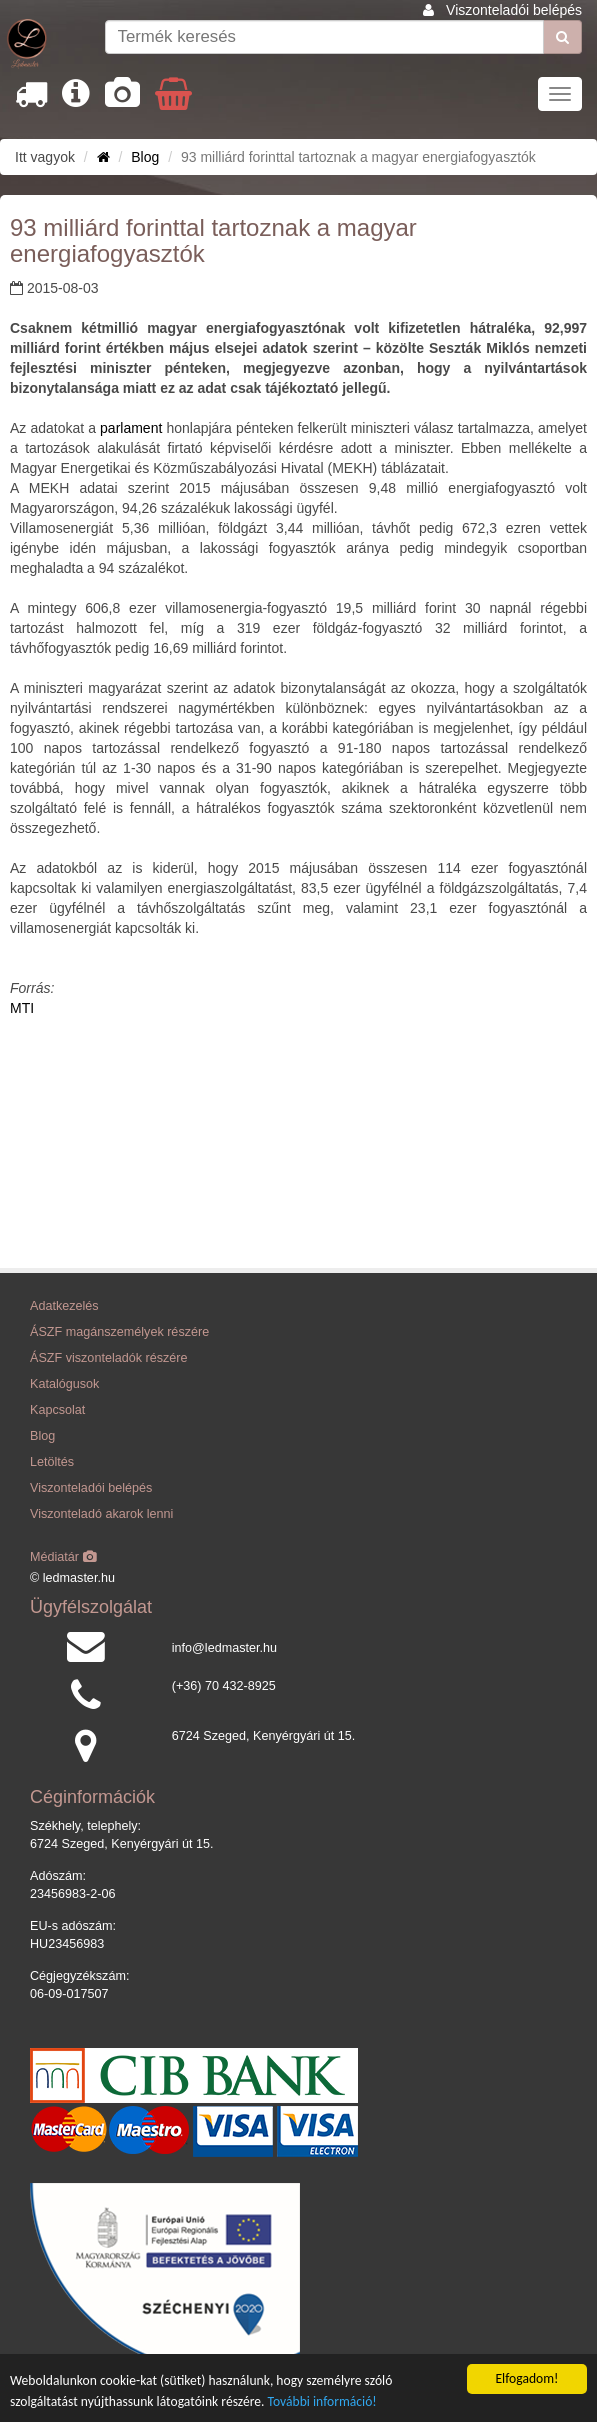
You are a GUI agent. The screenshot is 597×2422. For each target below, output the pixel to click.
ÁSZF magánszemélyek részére (119, 1332)
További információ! (322, 2401)
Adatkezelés (64, 1306)
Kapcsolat (57, 1410)
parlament (129, 428)
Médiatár (63, 1557)
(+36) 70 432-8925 (224, 1686)
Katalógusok (64, 1384)
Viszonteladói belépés (514, 10)
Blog (145, 157)
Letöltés (52, 1462)
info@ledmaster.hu (224, 1648)
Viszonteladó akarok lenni (101, 1514)
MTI (22, 1008)
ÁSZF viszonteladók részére (108, 1358)
